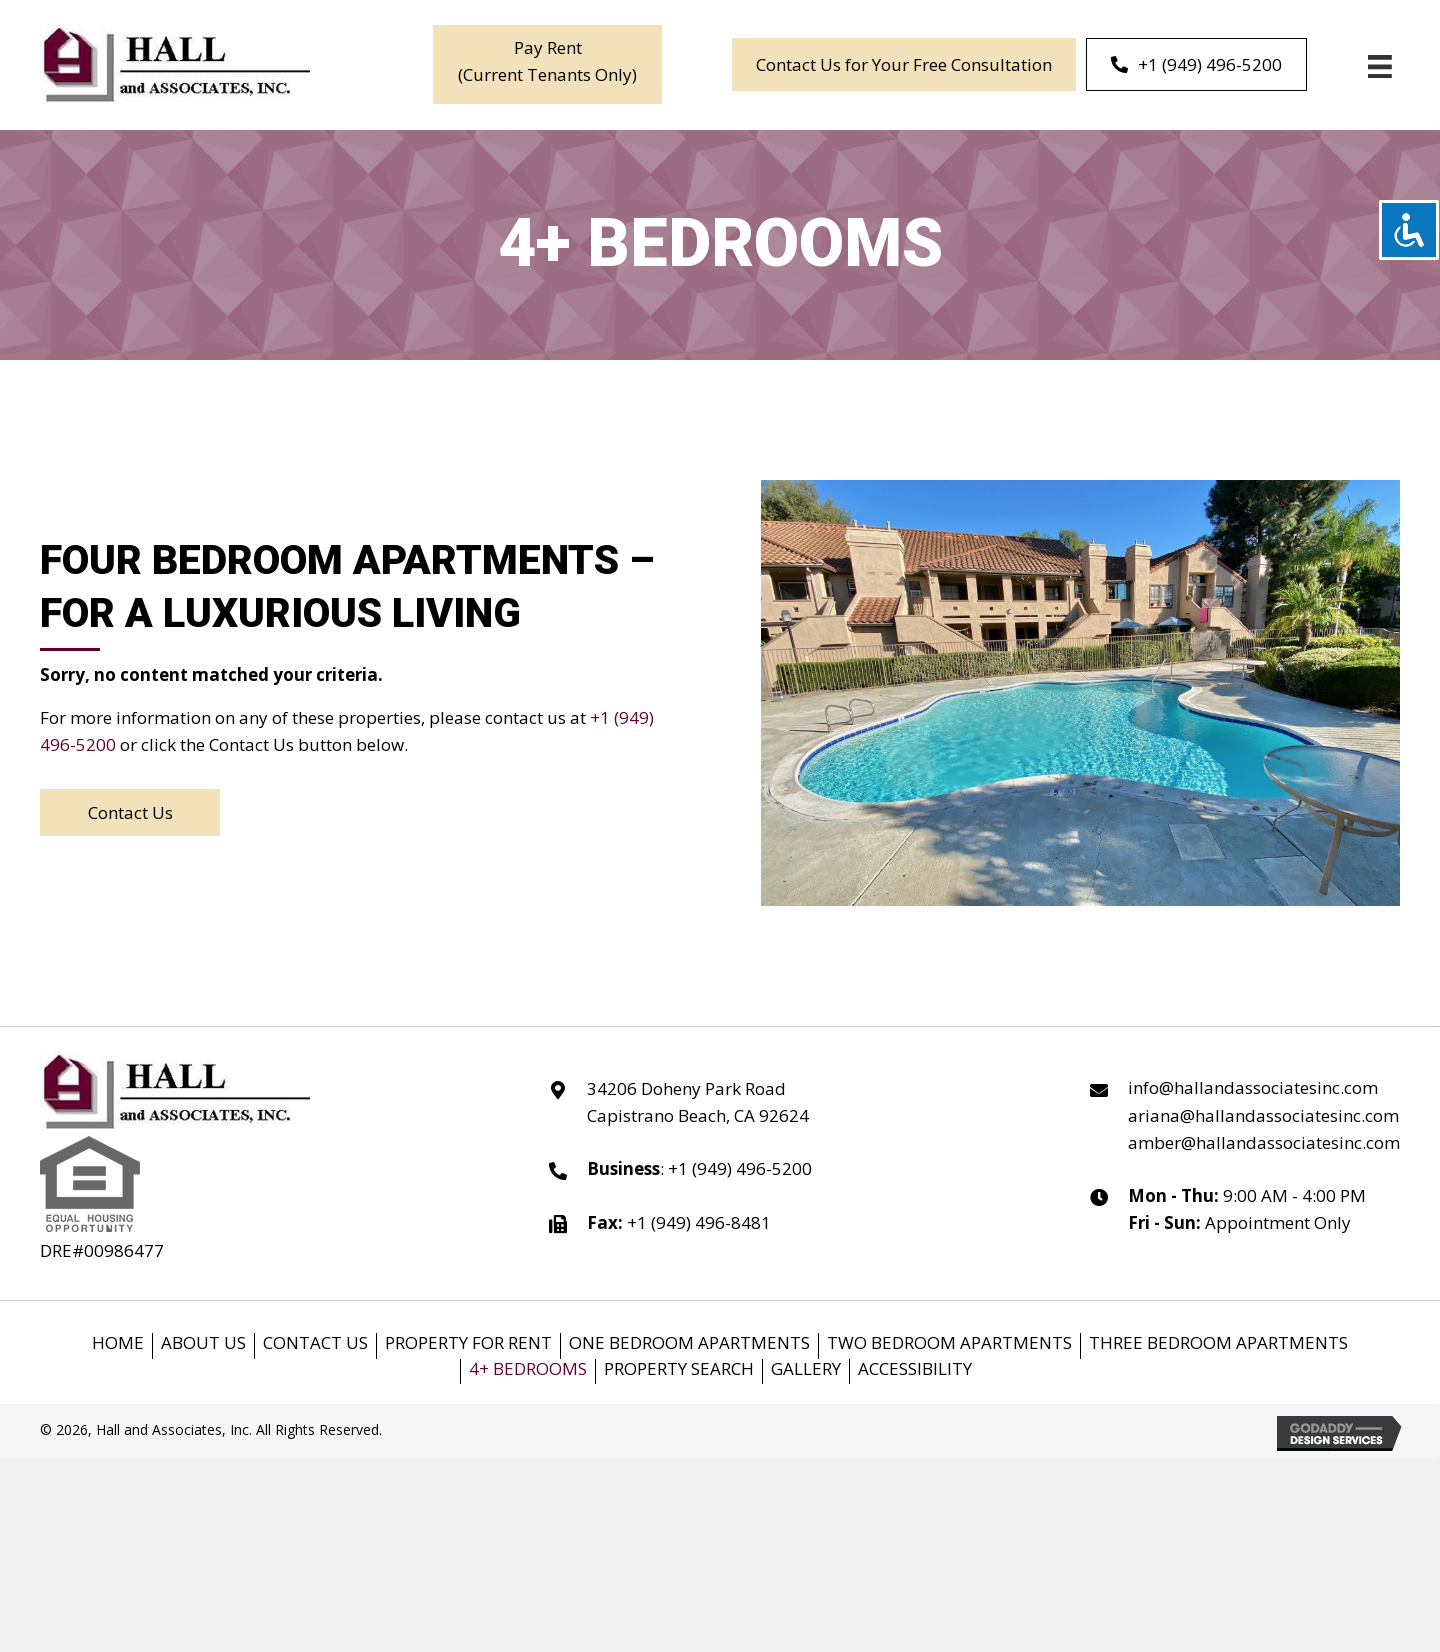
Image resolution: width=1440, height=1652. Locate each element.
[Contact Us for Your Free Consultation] (904, 64)
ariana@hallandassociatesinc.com (1263, 1115)
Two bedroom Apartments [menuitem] (949, 1343)
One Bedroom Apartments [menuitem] (689, 1343)
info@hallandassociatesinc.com (1253, 1087)
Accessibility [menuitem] (915, 1369)
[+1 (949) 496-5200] (1196, 64)
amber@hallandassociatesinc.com (1264, 1142)
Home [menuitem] (118, 1343)
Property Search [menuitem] (679, 1369)
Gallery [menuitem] (806, 1369)
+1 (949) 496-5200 (740, 1168)
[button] (547, 64)
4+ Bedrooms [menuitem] (528, 1369)
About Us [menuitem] (203, 1343)
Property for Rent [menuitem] (468, 1343)
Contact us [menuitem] (315, 1343)
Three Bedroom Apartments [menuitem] (1218, 1343)
